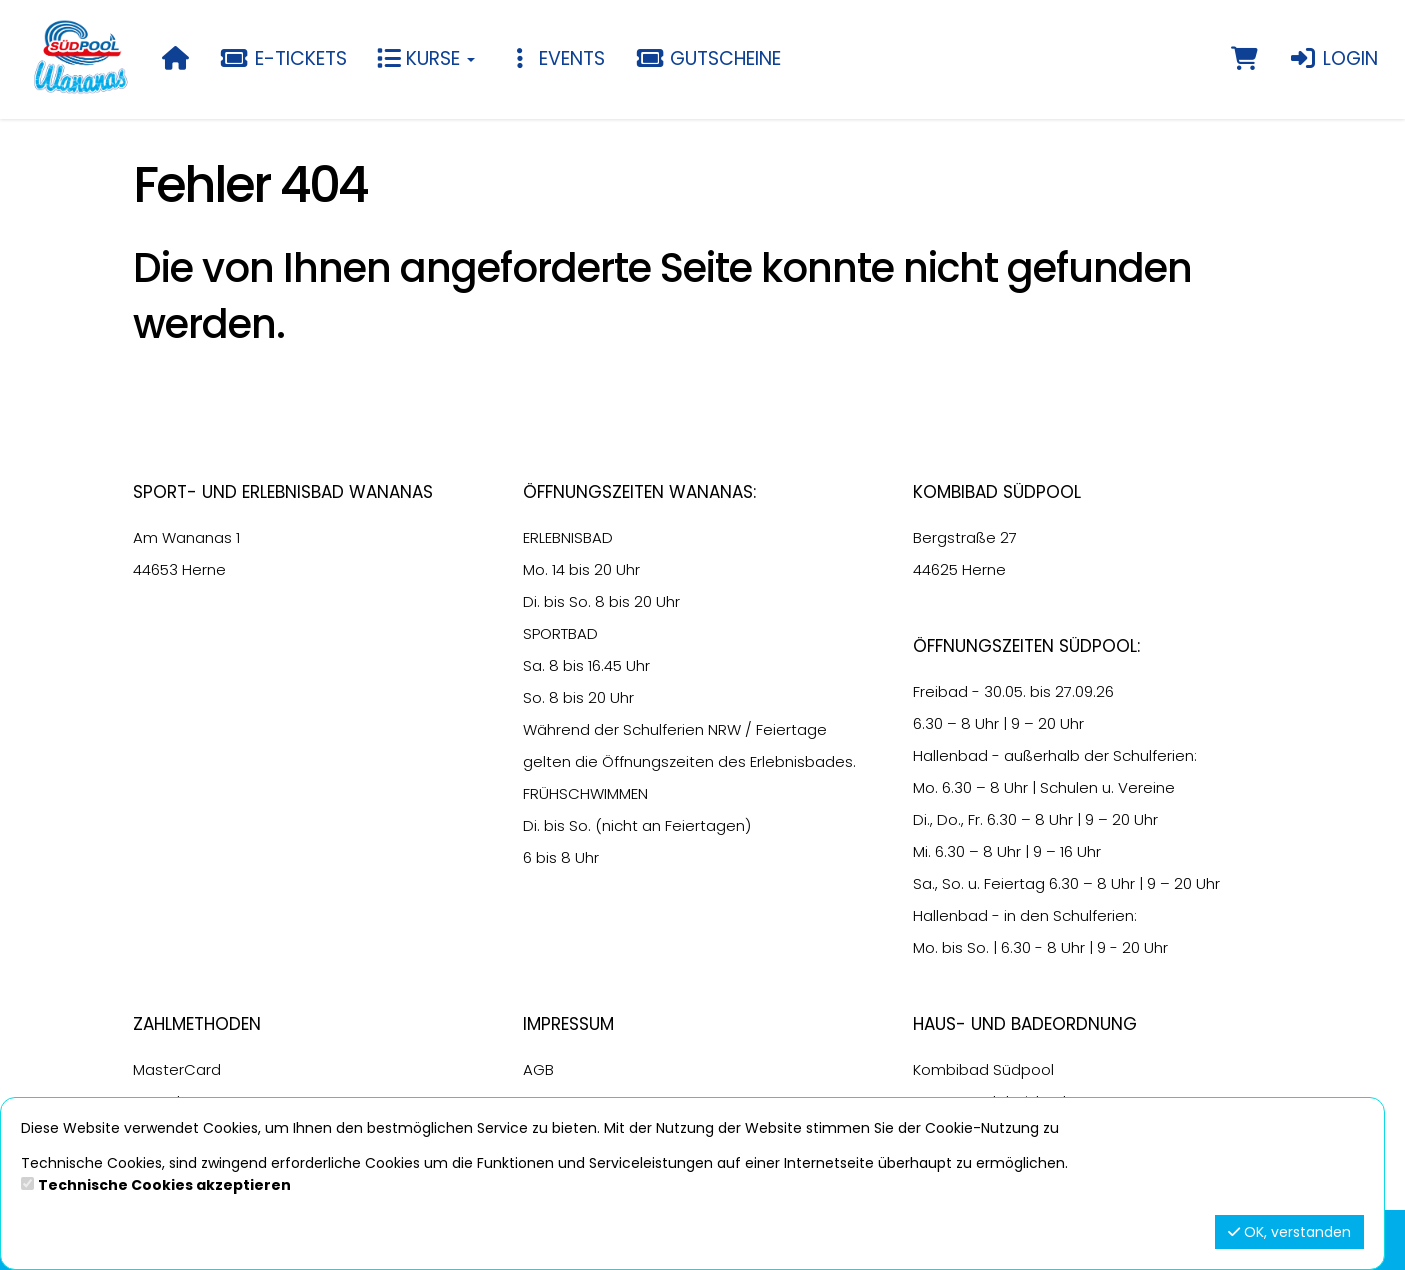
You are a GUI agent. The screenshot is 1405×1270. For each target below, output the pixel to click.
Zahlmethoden (197, 1024)
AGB (538, 1069)
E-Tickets (283, 58)
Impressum (568, 1024)
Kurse (426, 58)
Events (555, 58)
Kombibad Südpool (983, 1069)
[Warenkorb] (1244, 59)
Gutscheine (708, 58)
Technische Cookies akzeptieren (164, 1185)
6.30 (928, 723)
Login (1333, 58)
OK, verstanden (1289, 1232)
